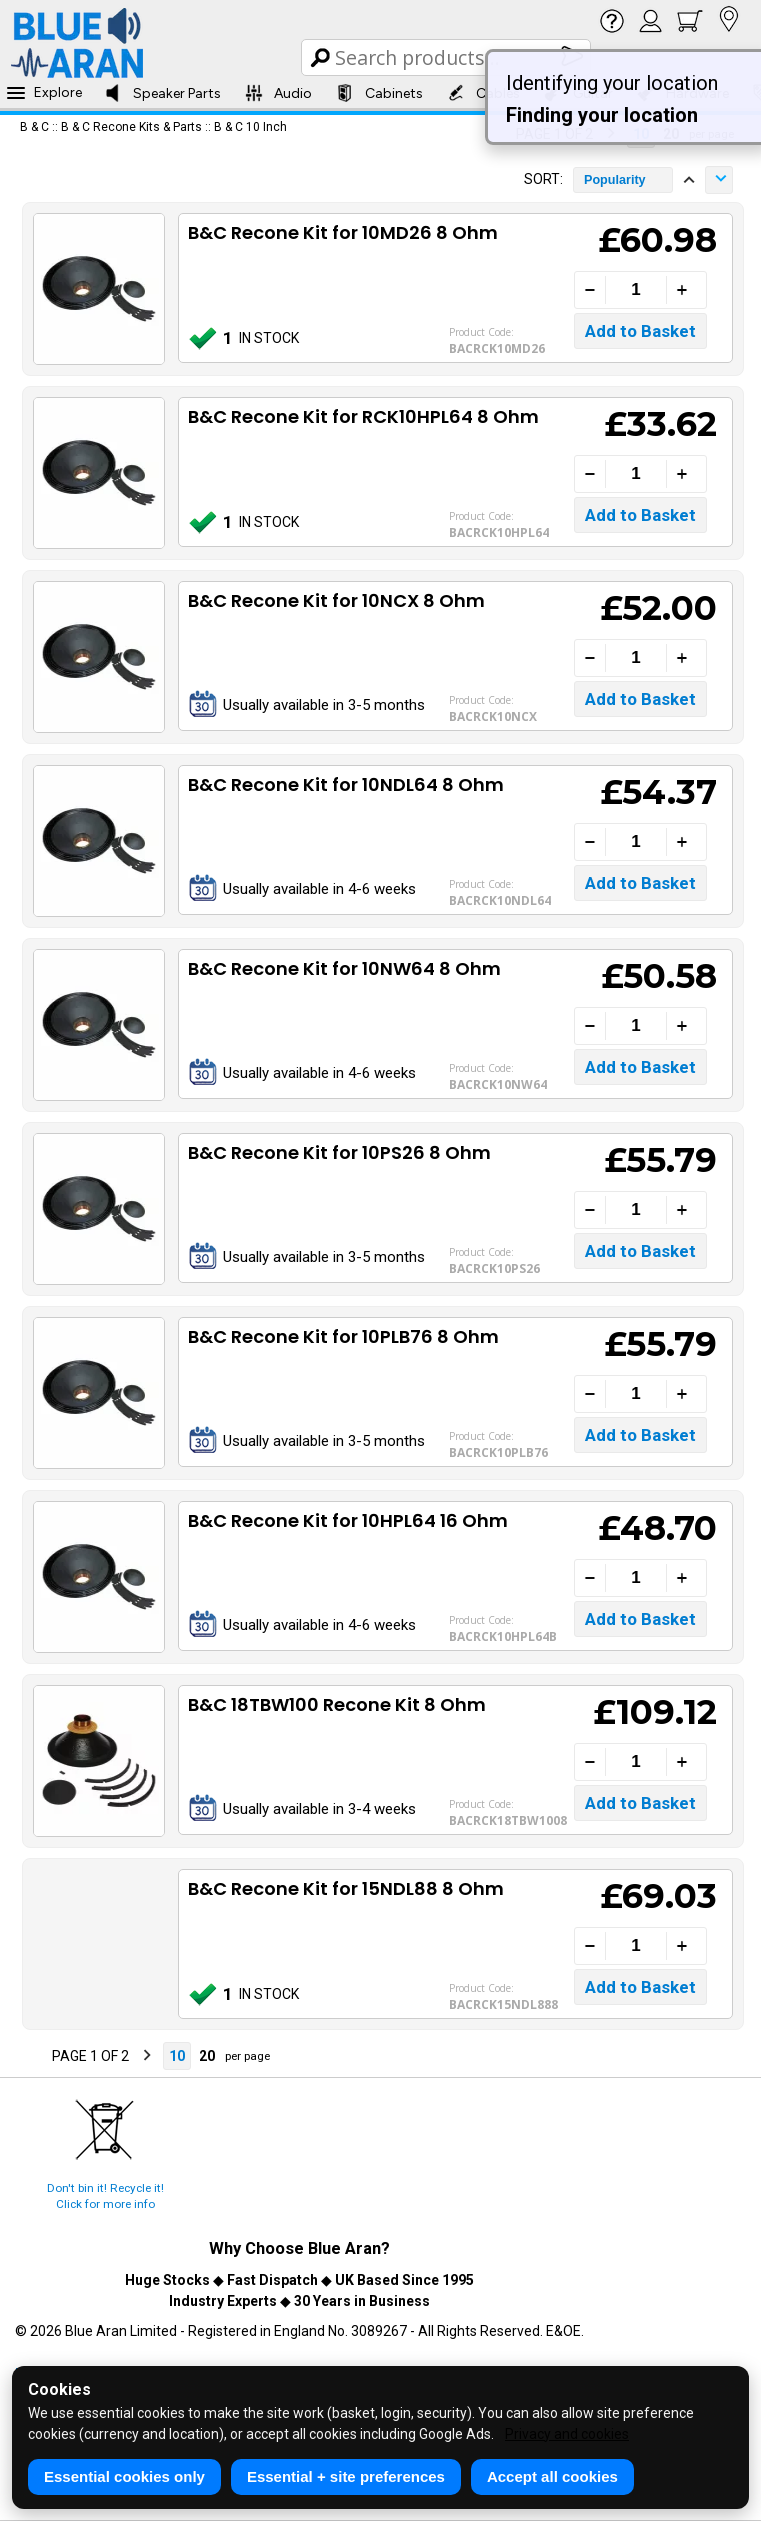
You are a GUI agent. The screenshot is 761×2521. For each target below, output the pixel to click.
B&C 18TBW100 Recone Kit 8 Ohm (337, 1704)
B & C (34, 127)
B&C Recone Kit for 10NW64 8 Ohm (344, 968)
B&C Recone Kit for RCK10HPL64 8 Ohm (363, 416)
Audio (278, 93)
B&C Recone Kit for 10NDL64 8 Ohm (346, 784)
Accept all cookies (552, 2476)
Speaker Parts (162, 93)
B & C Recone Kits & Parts (131, 127)
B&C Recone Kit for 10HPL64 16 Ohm (348, 1520)
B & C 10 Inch (250, 127)
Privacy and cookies (567, 2434)
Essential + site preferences (346, 2476)
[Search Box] (447, 57)
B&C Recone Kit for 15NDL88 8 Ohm (346, 1888)
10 (177, 2056)
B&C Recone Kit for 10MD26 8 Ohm (343, 232)
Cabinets (379, 93)
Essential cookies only (124, 2476)
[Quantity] (636, 290)
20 (207, 2056)
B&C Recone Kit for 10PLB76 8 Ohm (343, 1336)
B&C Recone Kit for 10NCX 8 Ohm (336, 600)
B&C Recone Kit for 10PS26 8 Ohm (339, 1152)
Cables (483, 93)
